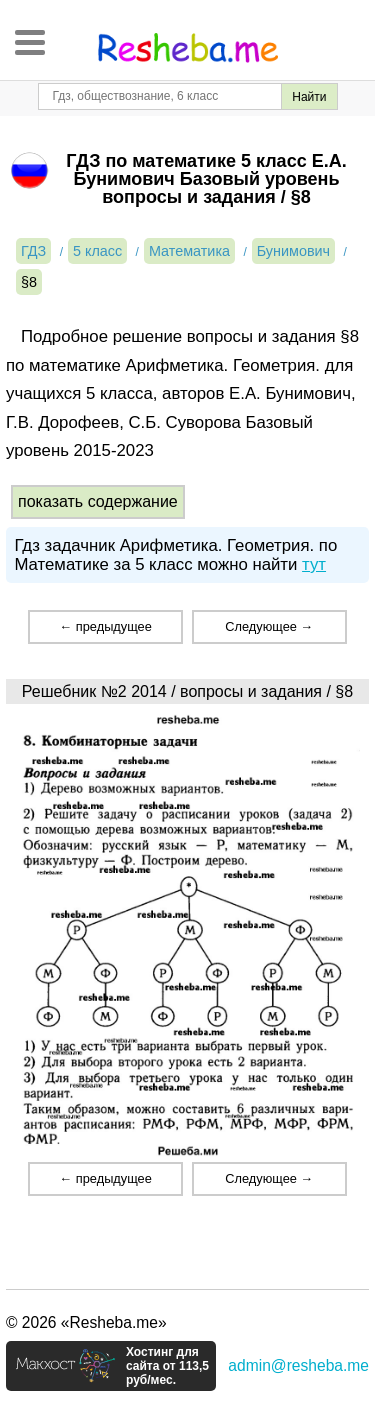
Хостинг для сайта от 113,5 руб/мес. (167, 1366)
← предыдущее (105, 626)
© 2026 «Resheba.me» (86, 1322)
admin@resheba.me (298, 1365)
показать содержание (98, 501)
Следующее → (269, 626)
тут (314, 564)
